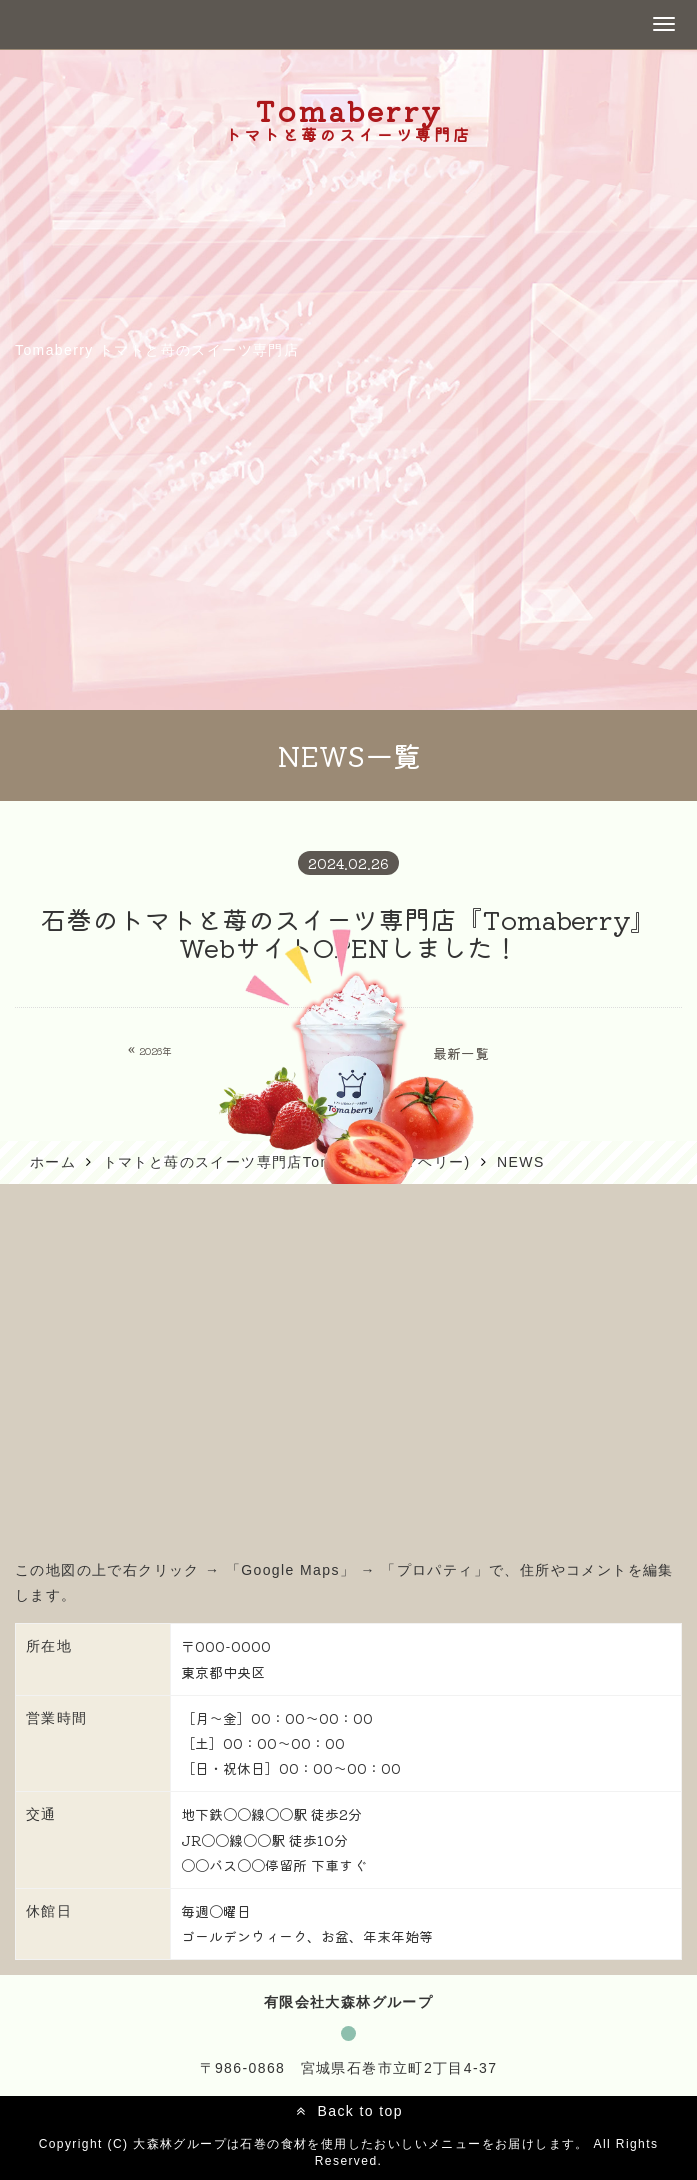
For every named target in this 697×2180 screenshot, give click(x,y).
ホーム (53, 1162)
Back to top (359, 2111)
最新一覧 (461, 1053)
